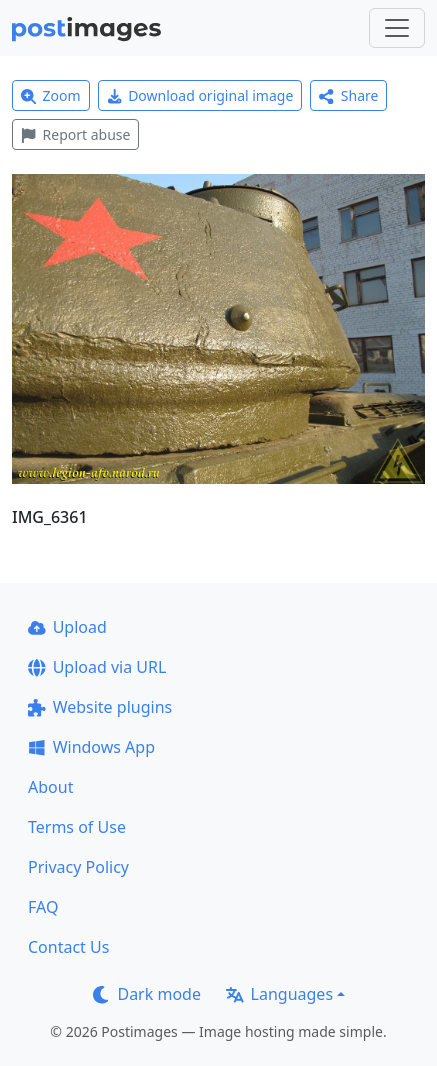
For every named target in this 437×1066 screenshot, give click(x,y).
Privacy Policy (78, 867)
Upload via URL (97, 667)
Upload (67, 627)
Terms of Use (77, 827)
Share (348, 95)
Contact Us (68, 947)
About (50, 787)
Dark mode (147, 994)
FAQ (43, 907)
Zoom (51, 95)
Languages (279, 994)
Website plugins (100, 707)
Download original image (200, 95)
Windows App (91, 747)
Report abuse (75, 134)
